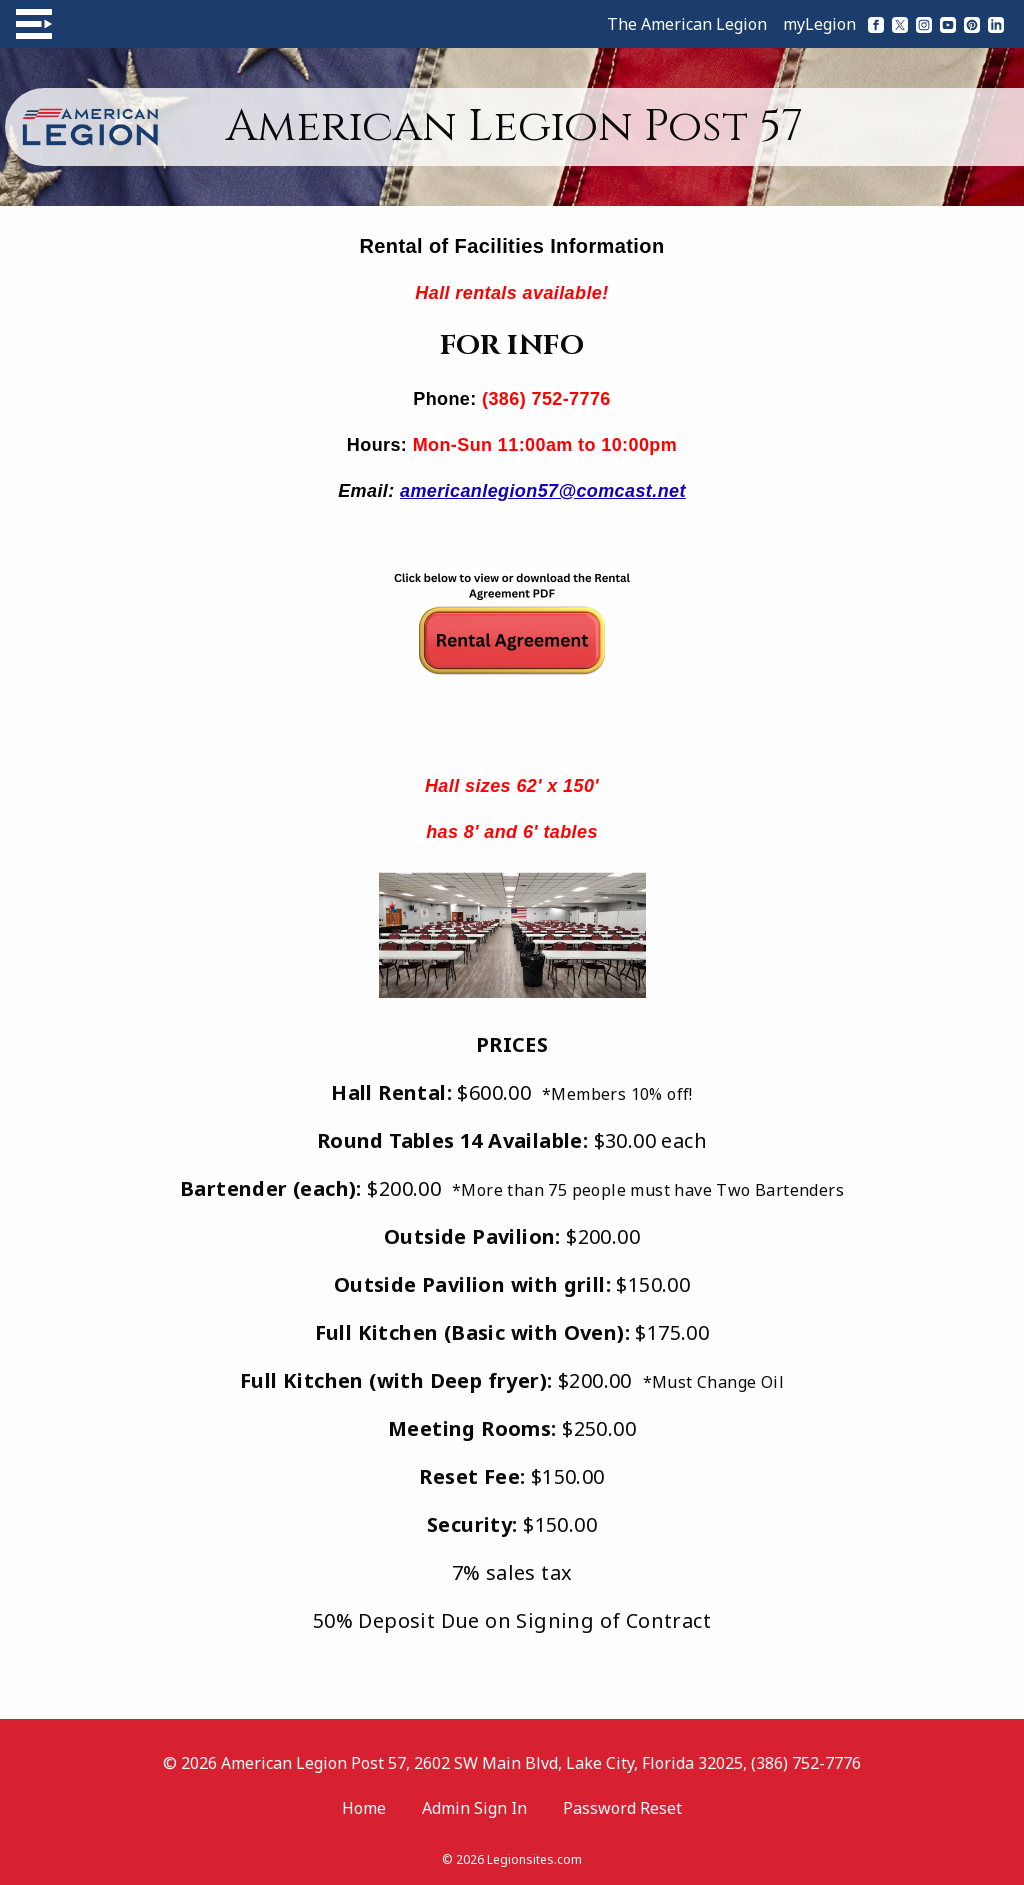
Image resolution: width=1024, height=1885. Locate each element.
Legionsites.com (534, 1859)
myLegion (819, 24)
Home (364, 1808)
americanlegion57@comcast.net (543, 491)
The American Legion (687, 24)
